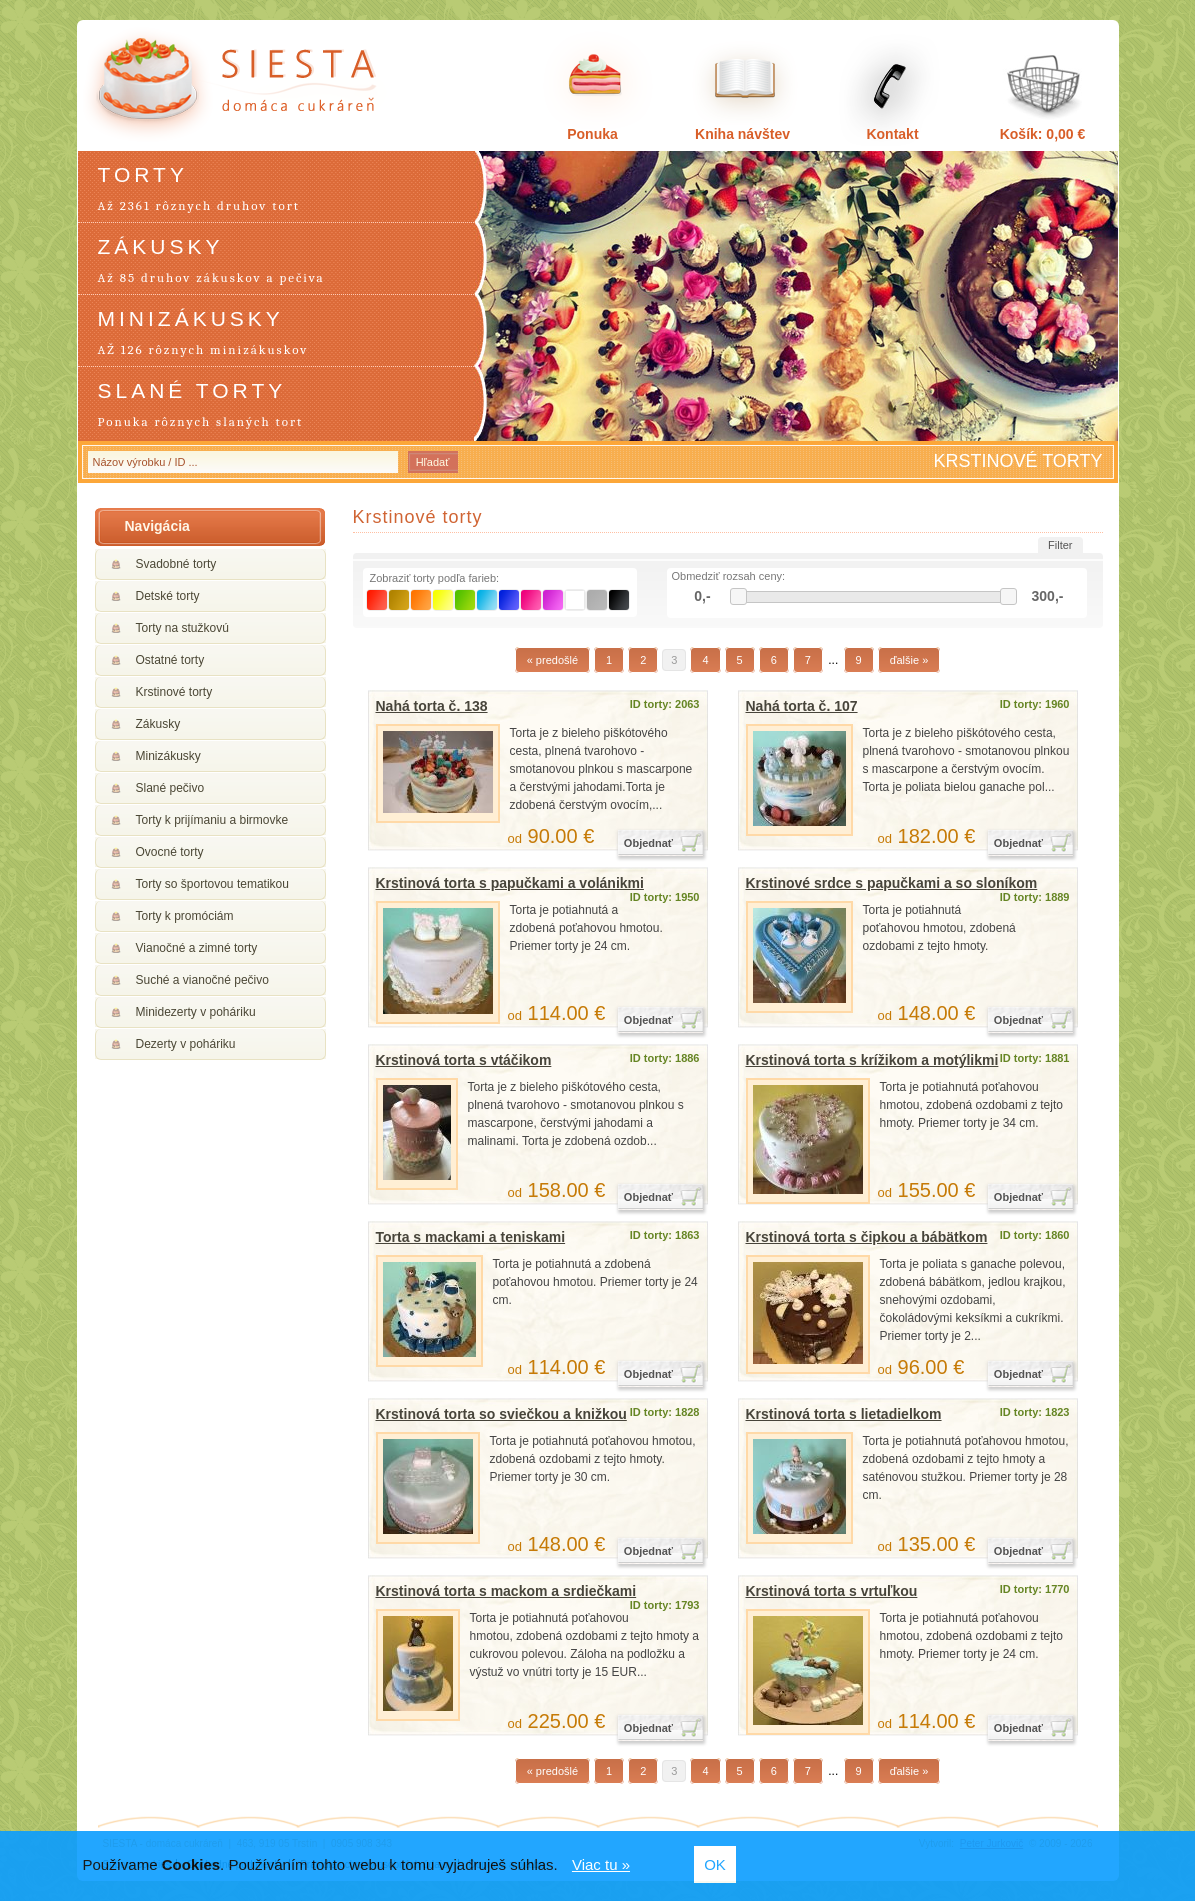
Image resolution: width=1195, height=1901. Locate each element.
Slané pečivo (170, 788)
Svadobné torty (176, 564)
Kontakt (892, 134)
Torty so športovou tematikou (212, 884)
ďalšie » (909, 660)
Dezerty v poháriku (186, 1044)
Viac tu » (601, 1864)
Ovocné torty (170, 852)
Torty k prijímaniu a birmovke (212, 820)
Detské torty (168, 596)
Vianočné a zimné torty (197, 948)
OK (715, 1864)
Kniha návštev (742, 134)
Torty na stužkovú (182, 628)
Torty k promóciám (185, 916)
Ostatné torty (170, 660)
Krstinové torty (174, 692)
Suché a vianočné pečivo (202, 980)
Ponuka (592, 134)
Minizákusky (168, 756)
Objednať (648, 843)
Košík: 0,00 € (1043, 134)
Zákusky (158, 724)
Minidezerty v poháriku (196, 1012)
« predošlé (552, 660)
